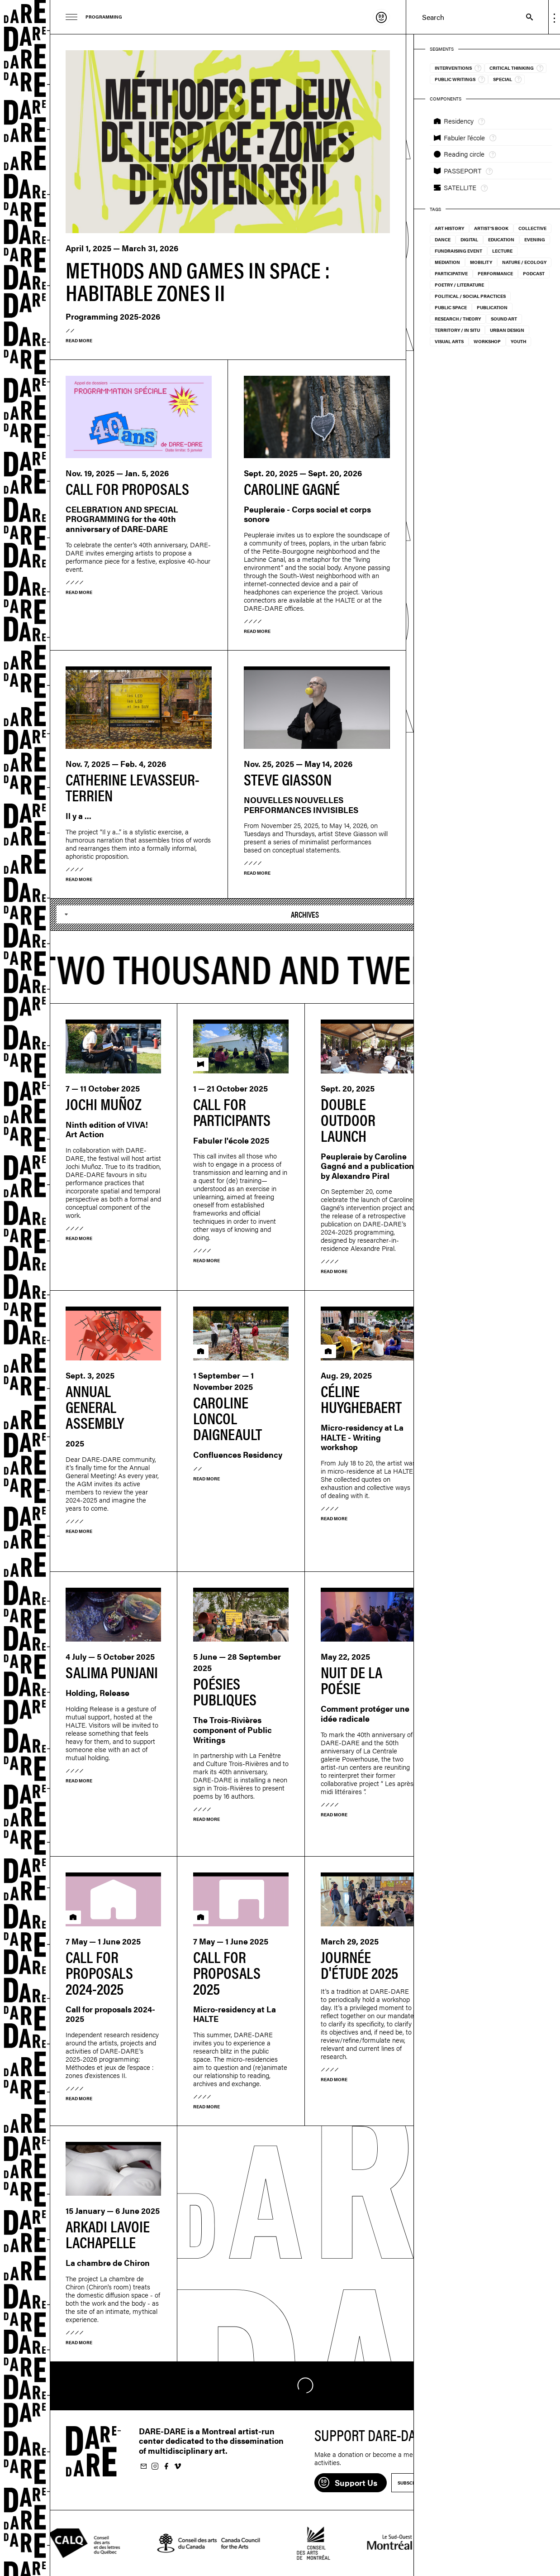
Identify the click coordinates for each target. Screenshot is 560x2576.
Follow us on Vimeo (177, 2466)
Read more (79, 340)
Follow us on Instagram (154, 2466)
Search (525, 17)
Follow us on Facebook (166, 2466)
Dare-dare (25, 1288)
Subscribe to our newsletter (143, 2466)
